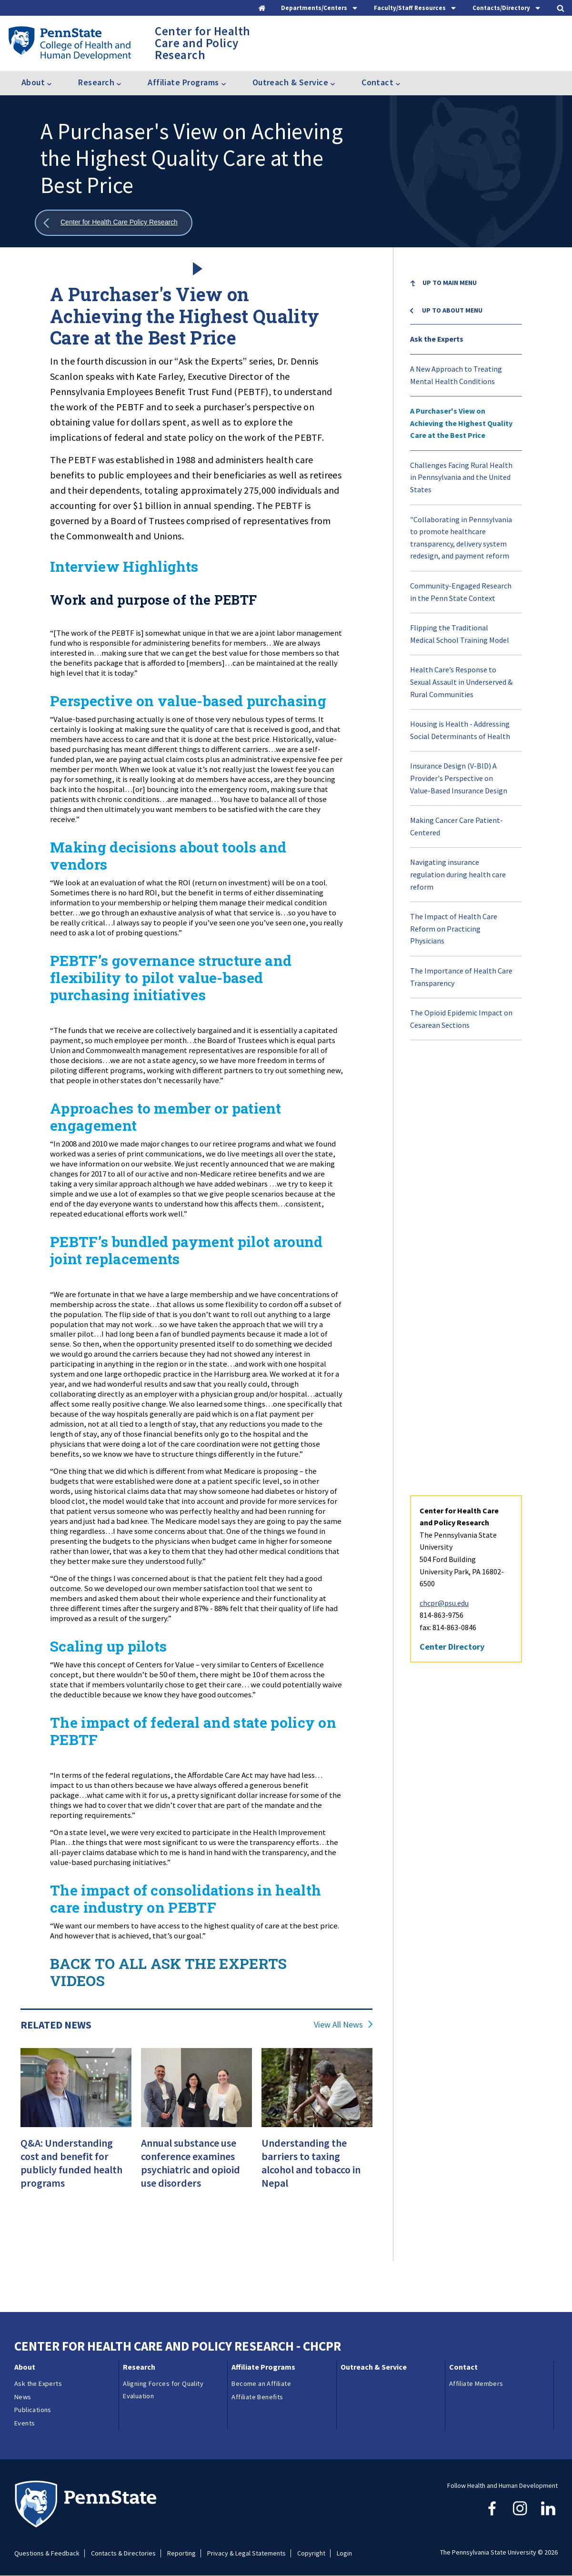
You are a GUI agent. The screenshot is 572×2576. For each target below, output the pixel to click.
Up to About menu (452, 310)
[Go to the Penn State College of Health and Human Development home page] (69, 43)
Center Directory (452, 1214)
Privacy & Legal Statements (246, 2553)
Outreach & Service (374, 2367)
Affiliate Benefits (257, 2397)
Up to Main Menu (449, 282)
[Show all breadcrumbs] (113, 223)
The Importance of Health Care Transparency (461, 977)
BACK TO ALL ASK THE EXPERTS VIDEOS (168, 1972)
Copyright (311, 2553)
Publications (32, 2409)
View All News (338, 2024)
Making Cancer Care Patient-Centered (456, 826)
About (24, 2367)
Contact (463, 2367)
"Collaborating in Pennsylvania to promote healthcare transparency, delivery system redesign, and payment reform (461, 538)
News (22, 2397)
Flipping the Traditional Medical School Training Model (459, 634)
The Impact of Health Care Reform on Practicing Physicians (453, 928)
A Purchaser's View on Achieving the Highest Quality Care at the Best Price (461, 423)
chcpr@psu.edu (444, 1171)
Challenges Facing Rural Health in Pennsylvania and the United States (461, 477)
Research (139, 2367)
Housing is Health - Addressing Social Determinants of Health (460, 730)
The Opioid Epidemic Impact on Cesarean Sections (461, 1019)
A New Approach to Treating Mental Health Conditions (456, 375)
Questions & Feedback (47, 2553)
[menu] (466, 654)
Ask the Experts (436, 339)
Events (24, 2423)
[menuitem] (466, 290)
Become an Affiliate (261, 2383)
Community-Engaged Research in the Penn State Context (461, 592)
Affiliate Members (476, 2383)
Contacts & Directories (123, 2553)
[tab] (319, 8)
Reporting (181, 2553)
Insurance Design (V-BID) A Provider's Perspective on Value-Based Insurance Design (458, 778)
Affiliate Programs (263, 2367)
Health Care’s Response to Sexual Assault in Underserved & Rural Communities (461, 682)
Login (344, 2553)
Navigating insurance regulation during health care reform (458, 874)
